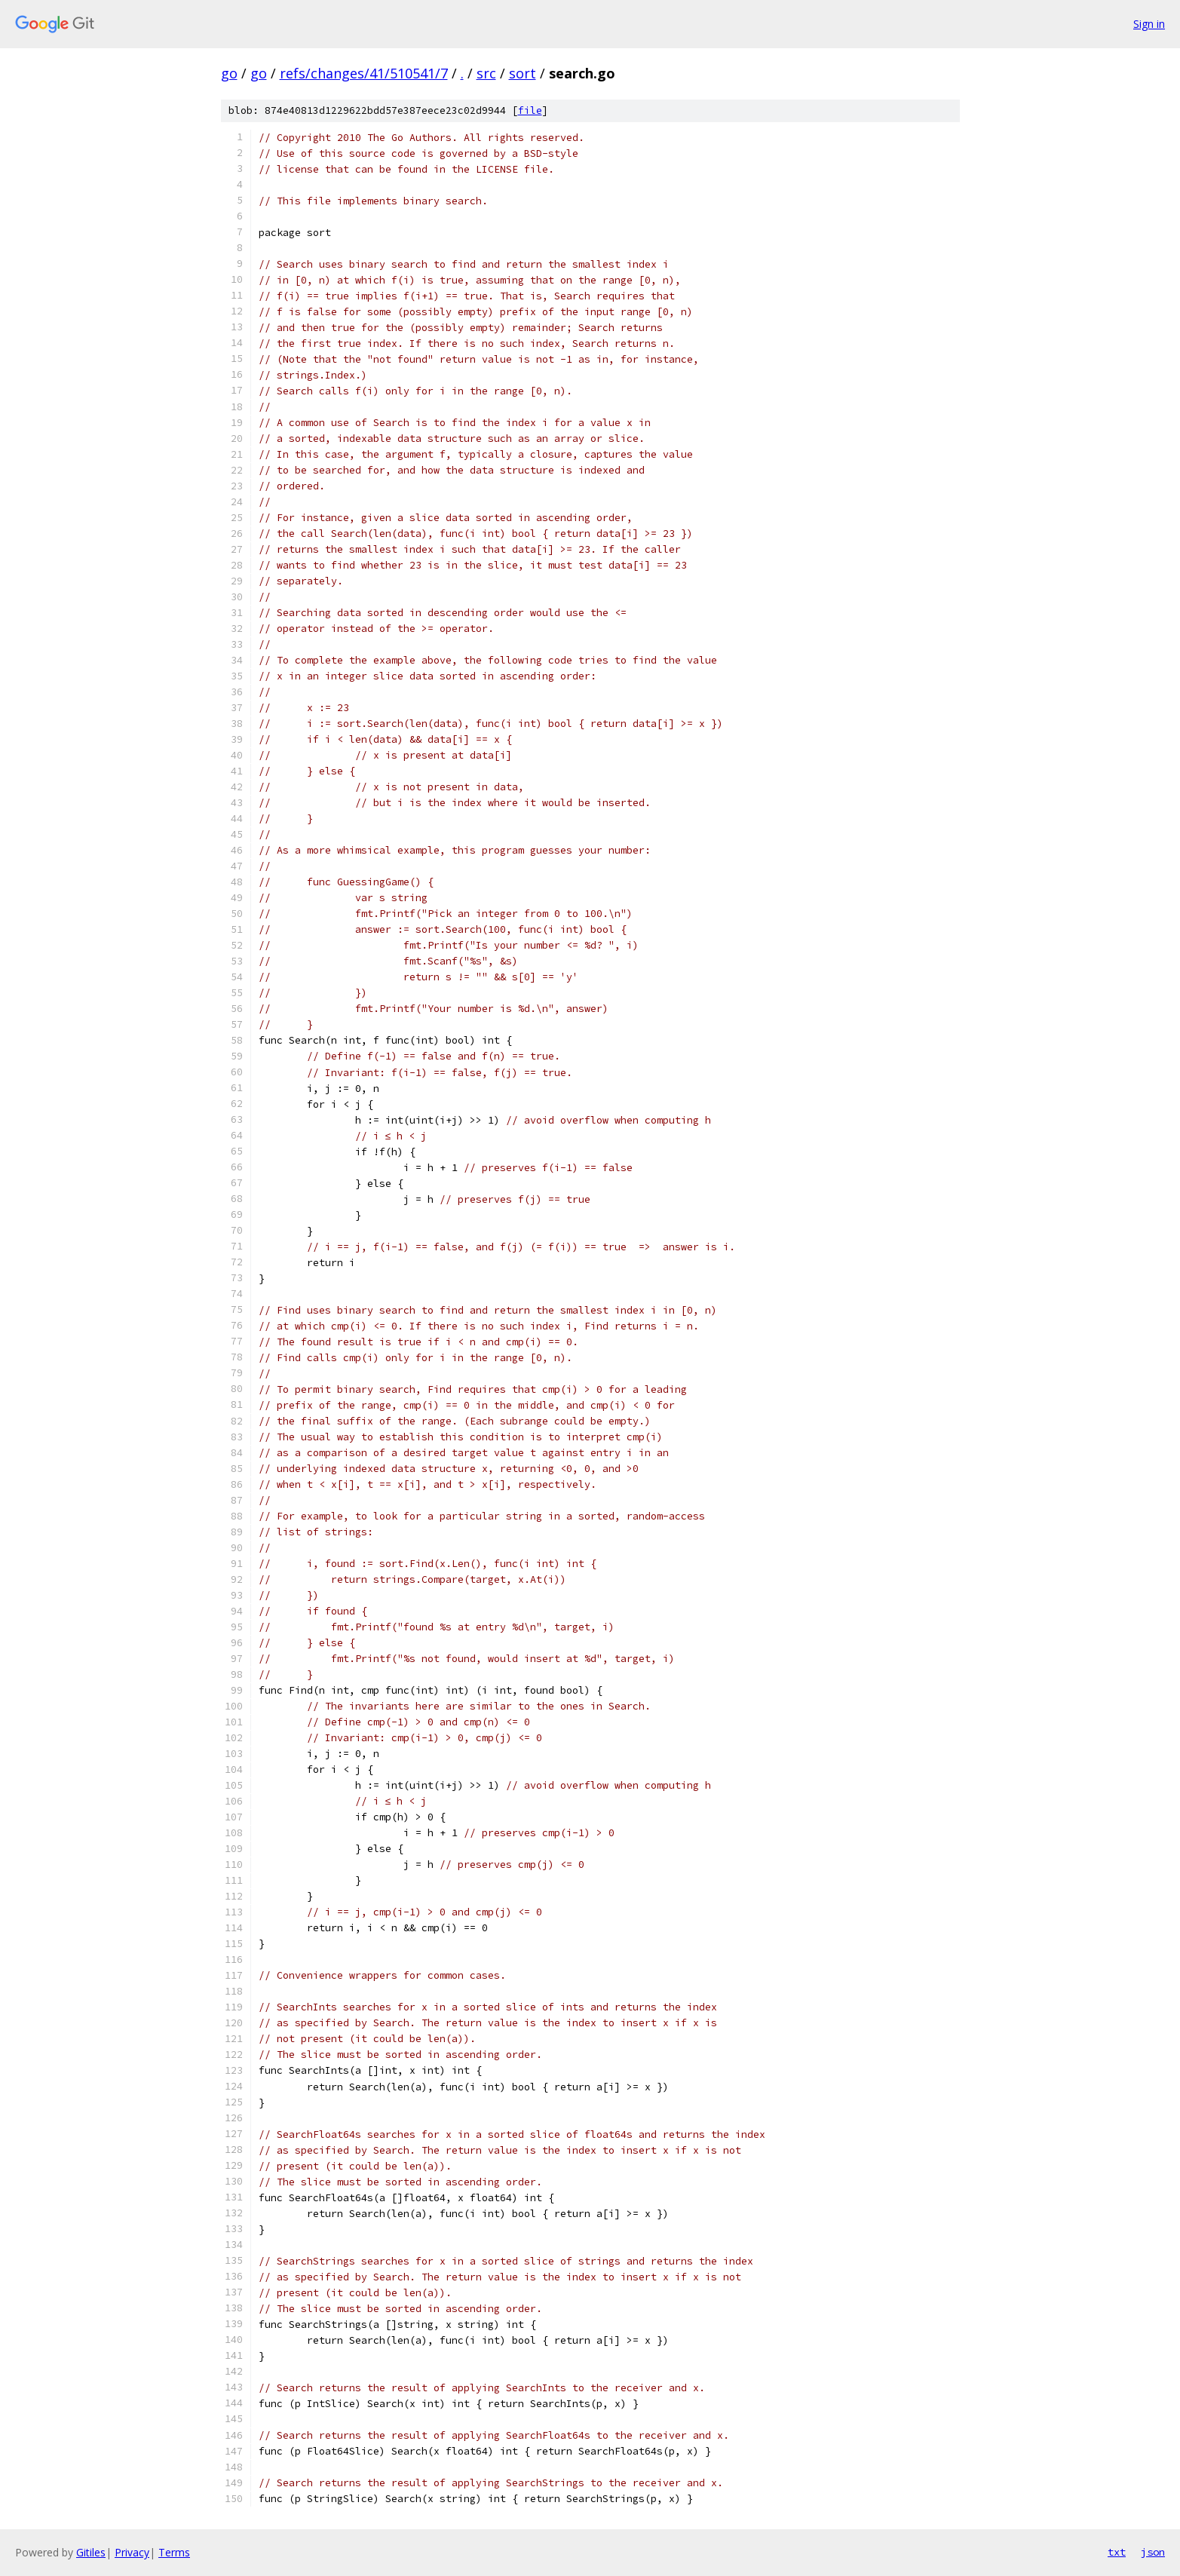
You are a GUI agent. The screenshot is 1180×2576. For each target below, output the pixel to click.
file (530, 110)
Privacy (132, 2552)
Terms (174, 2552)
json (1153, 2552)
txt (1117, 2552)
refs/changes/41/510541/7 (364, 73)
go (229, 73)
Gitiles (91, 2552)
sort (522, 73)
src (486, 73)
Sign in (1149, 24)
